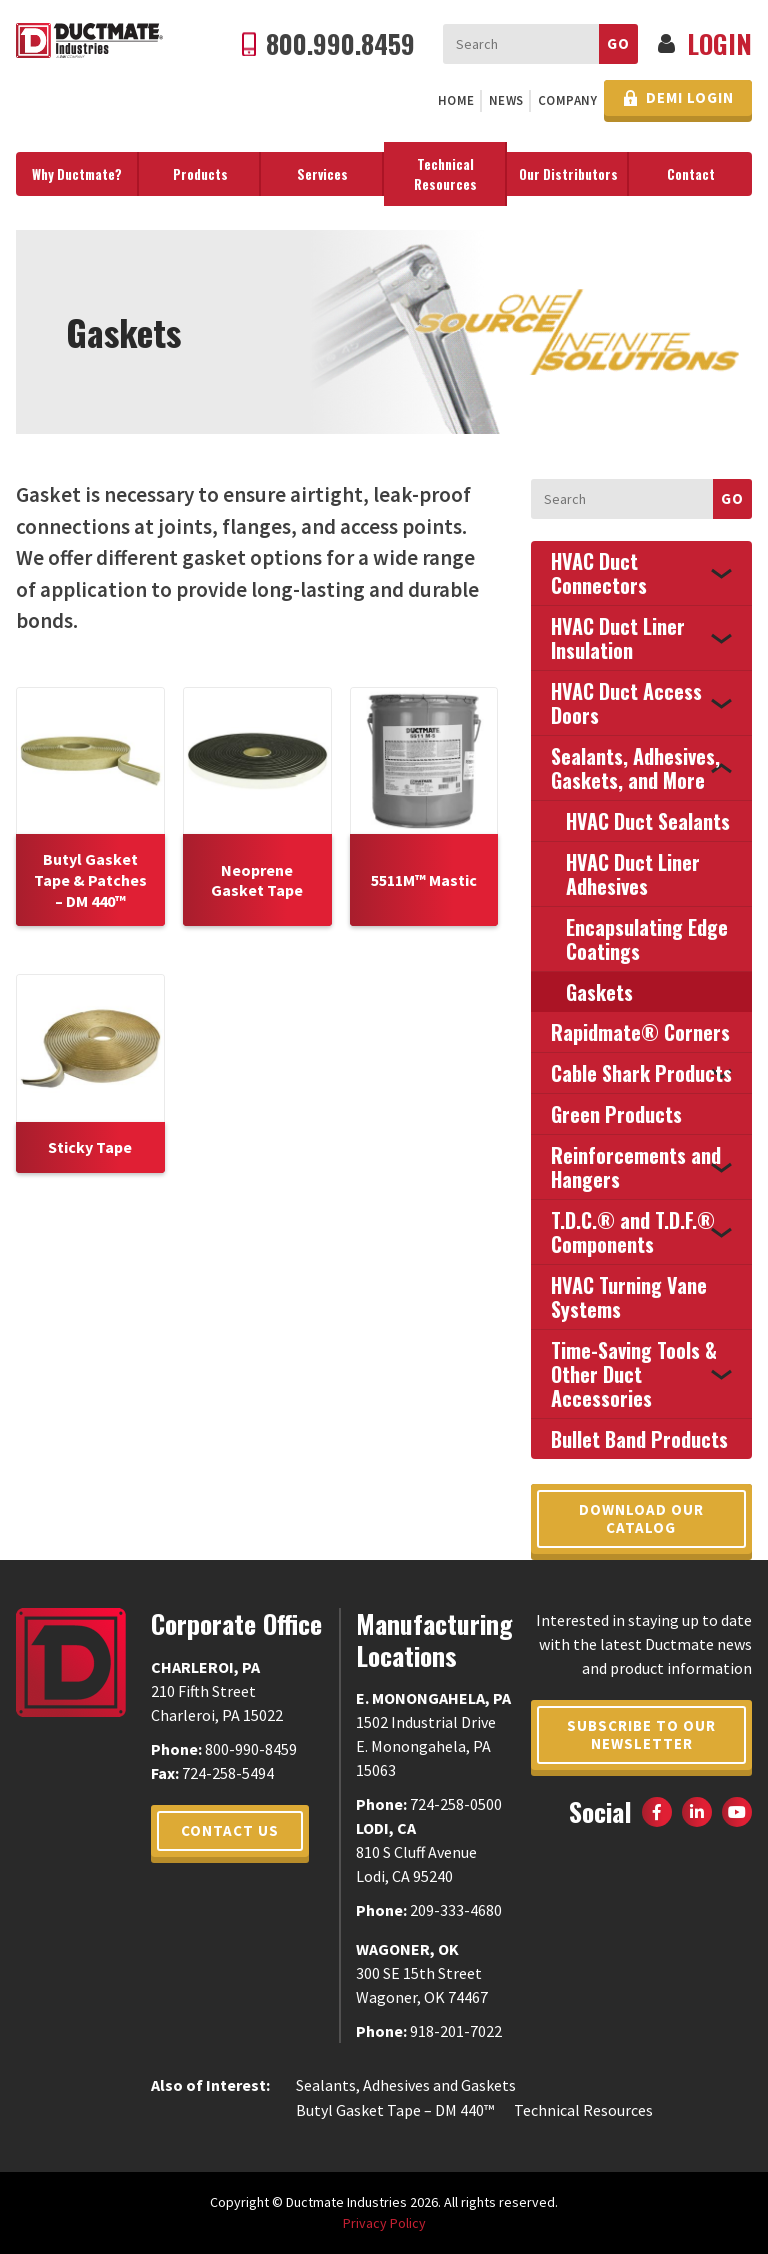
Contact (691, 174)
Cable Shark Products (641, 1073)
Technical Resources (445, 174)
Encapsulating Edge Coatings (647, 939)
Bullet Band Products (639, 1439)
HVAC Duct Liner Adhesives (633, 874)
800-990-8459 (251, 1749)
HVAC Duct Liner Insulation (618, 638)
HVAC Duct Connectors (599, 573)
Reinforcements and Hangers (636, 1167)
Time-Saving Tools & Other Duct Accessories (634, 1374)
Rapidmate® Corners (640, 1032)
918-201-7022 (456, 2031)
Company (568, 100)
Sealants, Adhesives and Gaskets (406, 2085)
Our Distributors (568, 174)
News (506, 100)
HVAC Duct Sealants (648, 821)
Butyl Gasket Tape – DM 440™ (395, 2110)
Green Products (616, 1114)
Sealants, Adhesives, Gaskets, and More (635, 768)
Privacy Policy (384, 2223)
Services (322, 174)
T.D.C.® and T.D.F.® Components (633, 1232)
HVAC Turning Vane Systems (629, 1297)
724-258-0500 (456, 1804)
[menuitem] (456, 101)
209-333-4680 (456, 1910)
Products (200, 174)
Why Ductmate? (77, 174)
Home (456, 100)
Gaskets (599, 992)
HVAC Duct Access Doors (626, 703)
